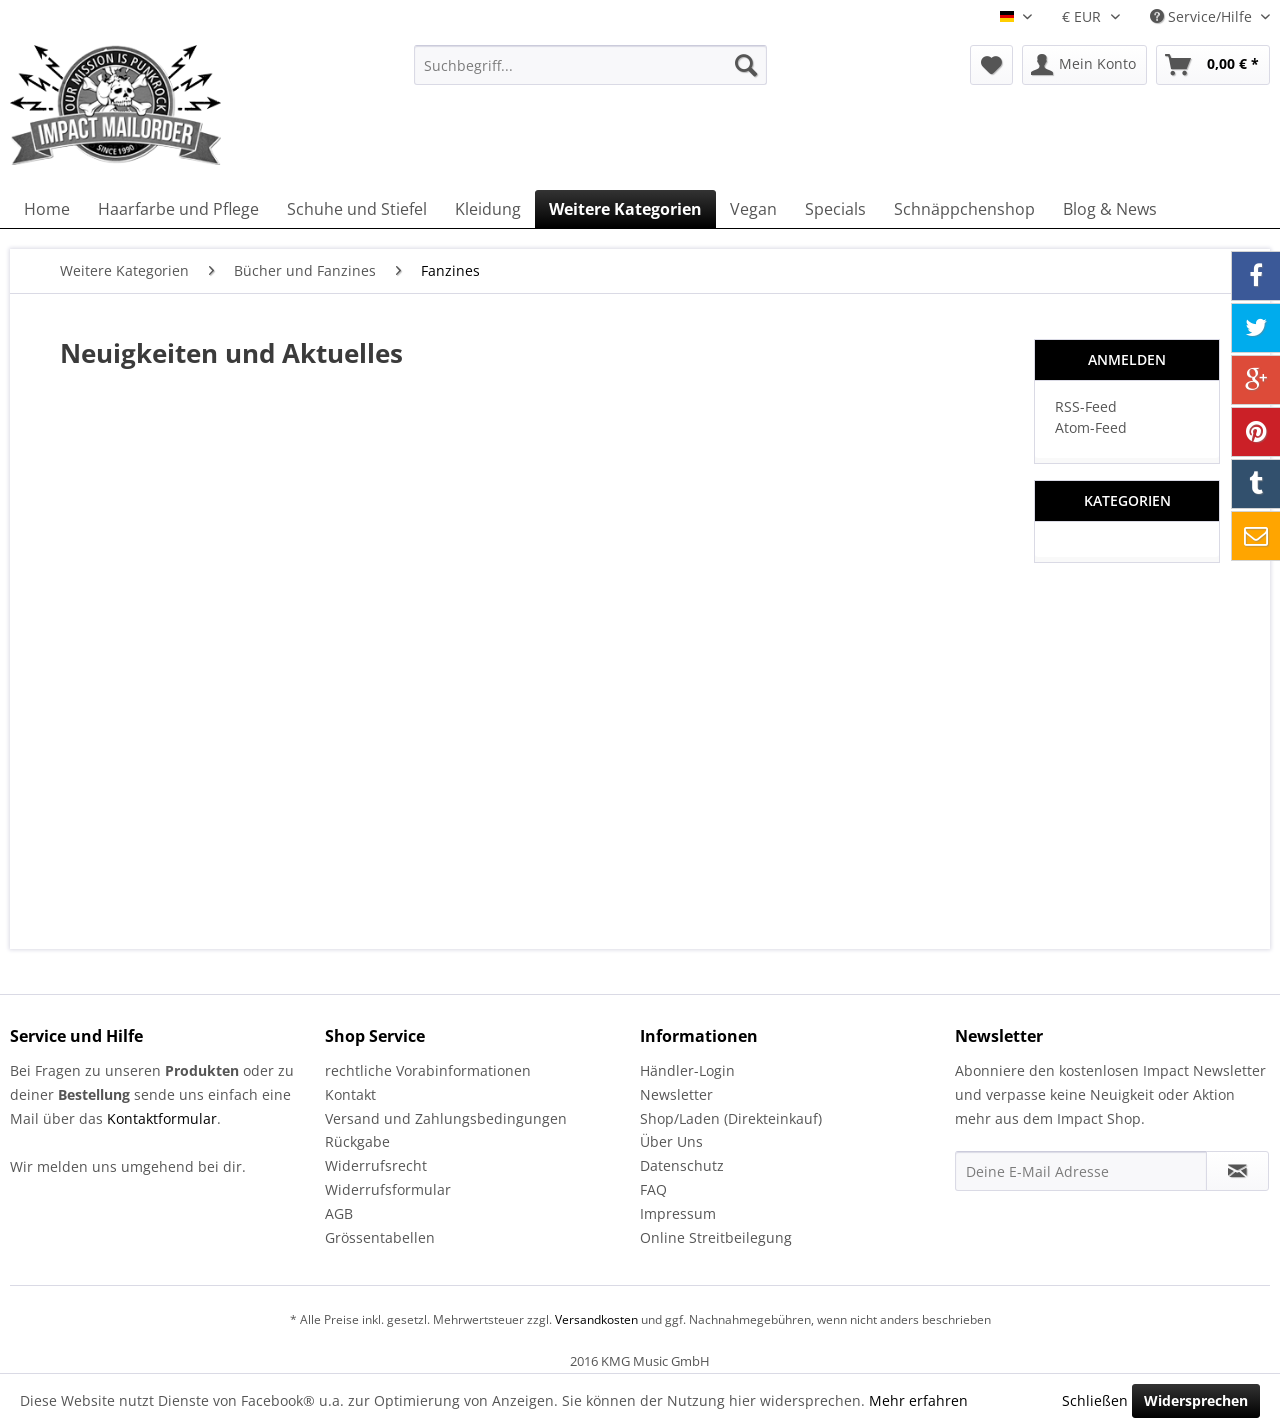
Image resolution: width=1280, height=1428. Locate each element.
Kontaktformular (162, 1118)
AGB (339, 1213)
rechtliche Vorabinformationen (428, 1070)
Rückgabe (357, 1141)
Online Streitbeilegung (716, 1237)
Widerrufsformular (388, 1189)
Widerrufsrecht (376, 1165)
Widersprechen (1196, 1400)
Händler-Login (687, 1070)
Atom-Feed (1091, 427)
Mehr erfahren (918, 1400)
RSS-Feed (1086, 406)
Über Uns (671, 1141)
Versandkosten (596, 1319)
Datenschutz (682, 1165)
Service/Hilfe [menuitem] (1203, 16)
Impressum (678, 1213)
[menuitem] (590, 65)
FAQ (653, 1189)
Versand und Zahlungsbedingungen (446, 1118)
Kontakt (350, 1094)
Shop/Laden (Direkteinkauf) (731, 1118)
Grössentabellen (380, 1237)
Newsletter (676, 1094)
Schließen (1095, 1400)
